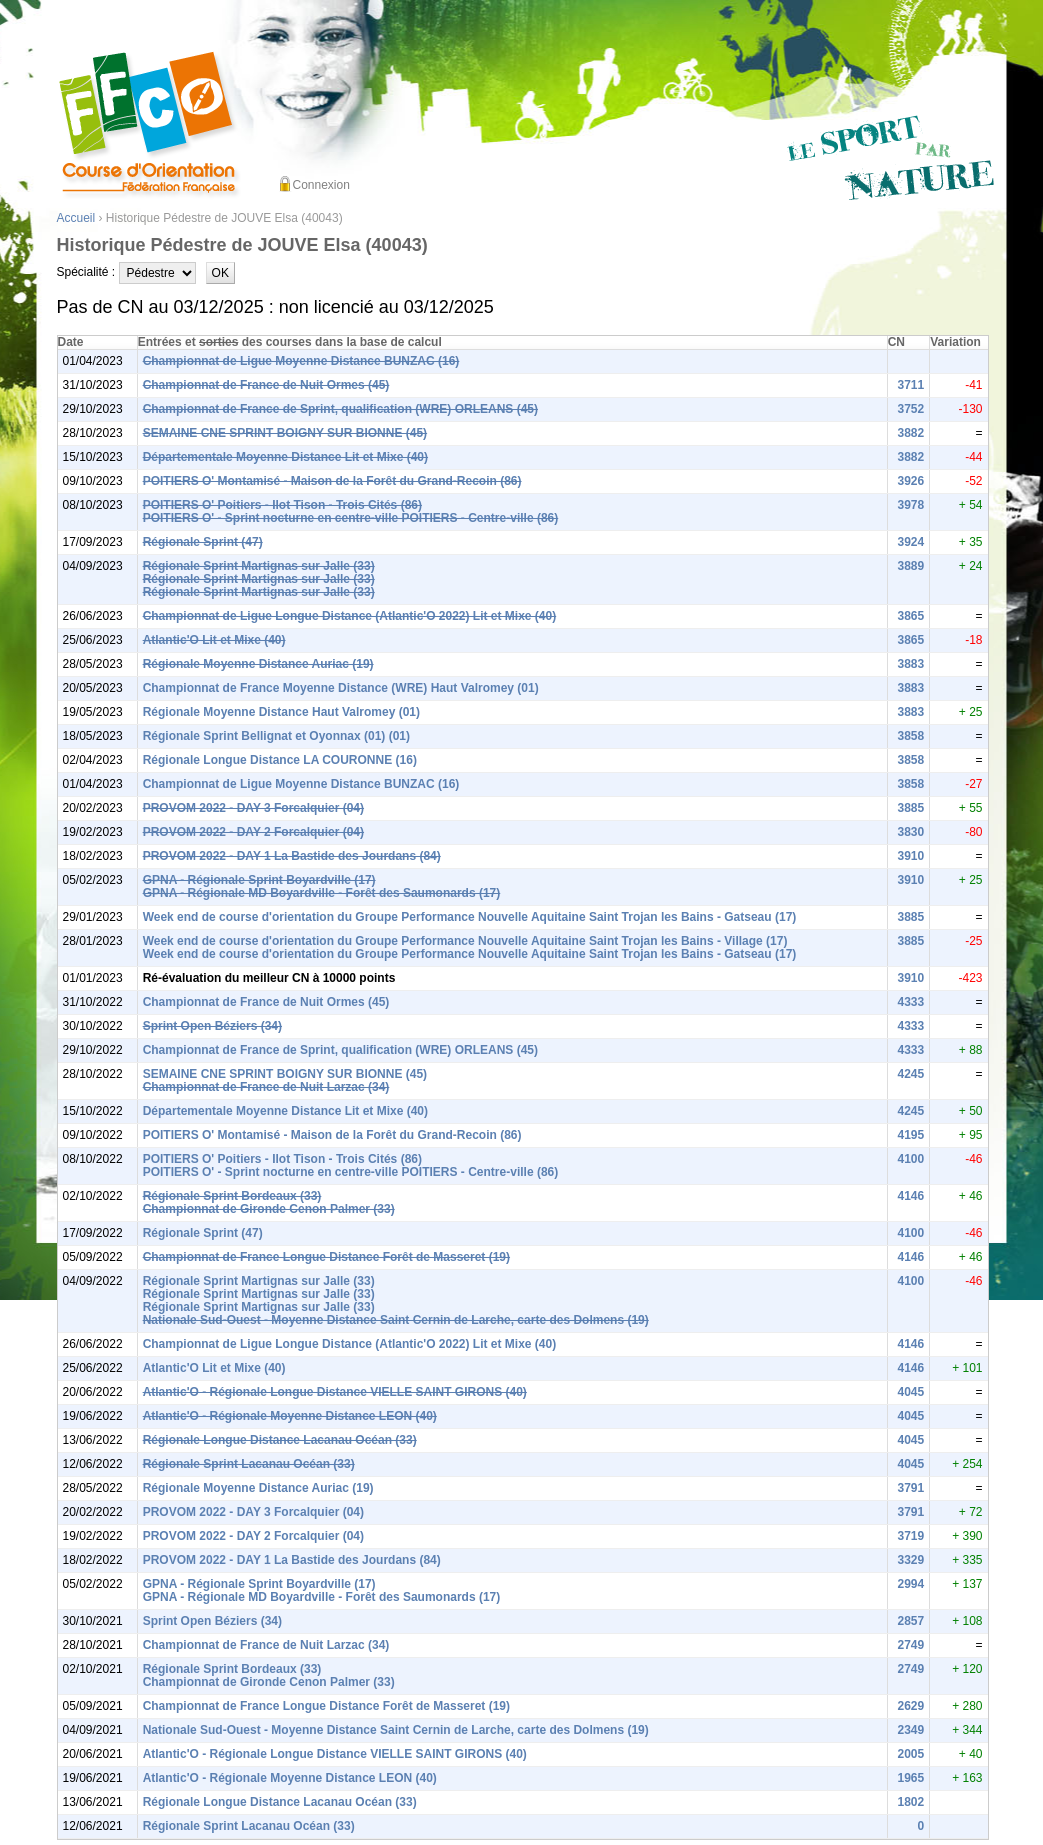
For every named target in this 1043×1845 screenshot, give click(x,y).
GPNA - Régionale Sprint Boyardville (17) (259, 880)
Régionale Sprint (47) (203, 542)
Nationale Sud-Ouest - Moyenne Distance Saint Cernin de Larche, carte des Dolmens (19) (396, 1320)
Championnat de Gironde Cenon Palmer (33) (269, 1209)
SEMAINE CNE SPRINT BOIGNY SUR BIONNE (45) (285, 433)
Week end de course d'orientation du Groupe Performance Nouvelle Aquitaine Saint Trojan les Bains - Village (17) (465, 941)
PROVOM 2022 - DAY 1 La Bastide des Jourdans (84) (292, 856)
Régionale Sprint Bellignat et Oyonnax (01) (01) (276, 736)
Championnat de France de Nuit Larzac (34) (266, 1087)
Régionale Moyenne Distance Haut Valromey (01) (281, 712)
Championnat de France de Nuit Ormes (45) (266, 385)
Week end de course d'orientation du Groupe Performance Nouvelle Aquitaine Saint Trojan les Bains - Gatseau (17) (470, 917)
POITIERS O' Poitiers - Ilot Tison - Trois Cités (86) (282, 505)
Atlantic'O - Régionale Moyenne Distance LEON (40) (290, 1416)
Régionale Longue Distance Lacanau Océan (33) (280, 1440)
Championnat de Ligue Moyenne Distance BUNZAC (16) (301, 361)
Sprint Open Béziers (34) (212, 1026)
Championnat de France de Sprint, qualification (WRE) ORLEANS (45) (340, 409)
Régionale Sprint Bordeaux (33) (232, 1196)
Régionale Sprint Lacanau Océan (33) (249, 1464)
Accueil (76, 218)
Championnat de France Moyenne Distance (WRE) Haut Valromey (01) (341, 688)
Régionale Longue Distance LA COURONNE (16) (280, 760)
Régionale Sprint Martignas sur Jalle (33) (259, 566)
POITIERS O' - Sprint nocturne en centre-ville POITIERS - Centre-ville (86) (351, 518)
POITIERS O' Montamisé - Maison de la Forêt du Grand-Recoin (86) (332, 481)
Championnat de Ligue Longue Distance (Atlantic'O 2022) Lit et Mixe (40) (350, 616)
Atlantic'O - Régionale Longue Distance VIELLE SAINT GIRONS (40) (335, 1392)
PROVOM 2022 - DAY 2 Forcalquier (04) (253, 832)
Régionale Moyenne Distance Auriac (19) (258, 664)
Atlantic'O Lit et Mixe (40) (214, 640)
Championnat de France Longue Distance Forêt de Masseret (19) (326, 1257)
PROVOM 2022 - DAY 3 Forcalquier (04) (253, 808)
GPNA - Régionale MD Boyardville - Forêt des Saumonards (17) (322, 893)
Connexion (321, 185)
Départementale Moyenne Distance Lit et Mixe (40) (285, 457)
